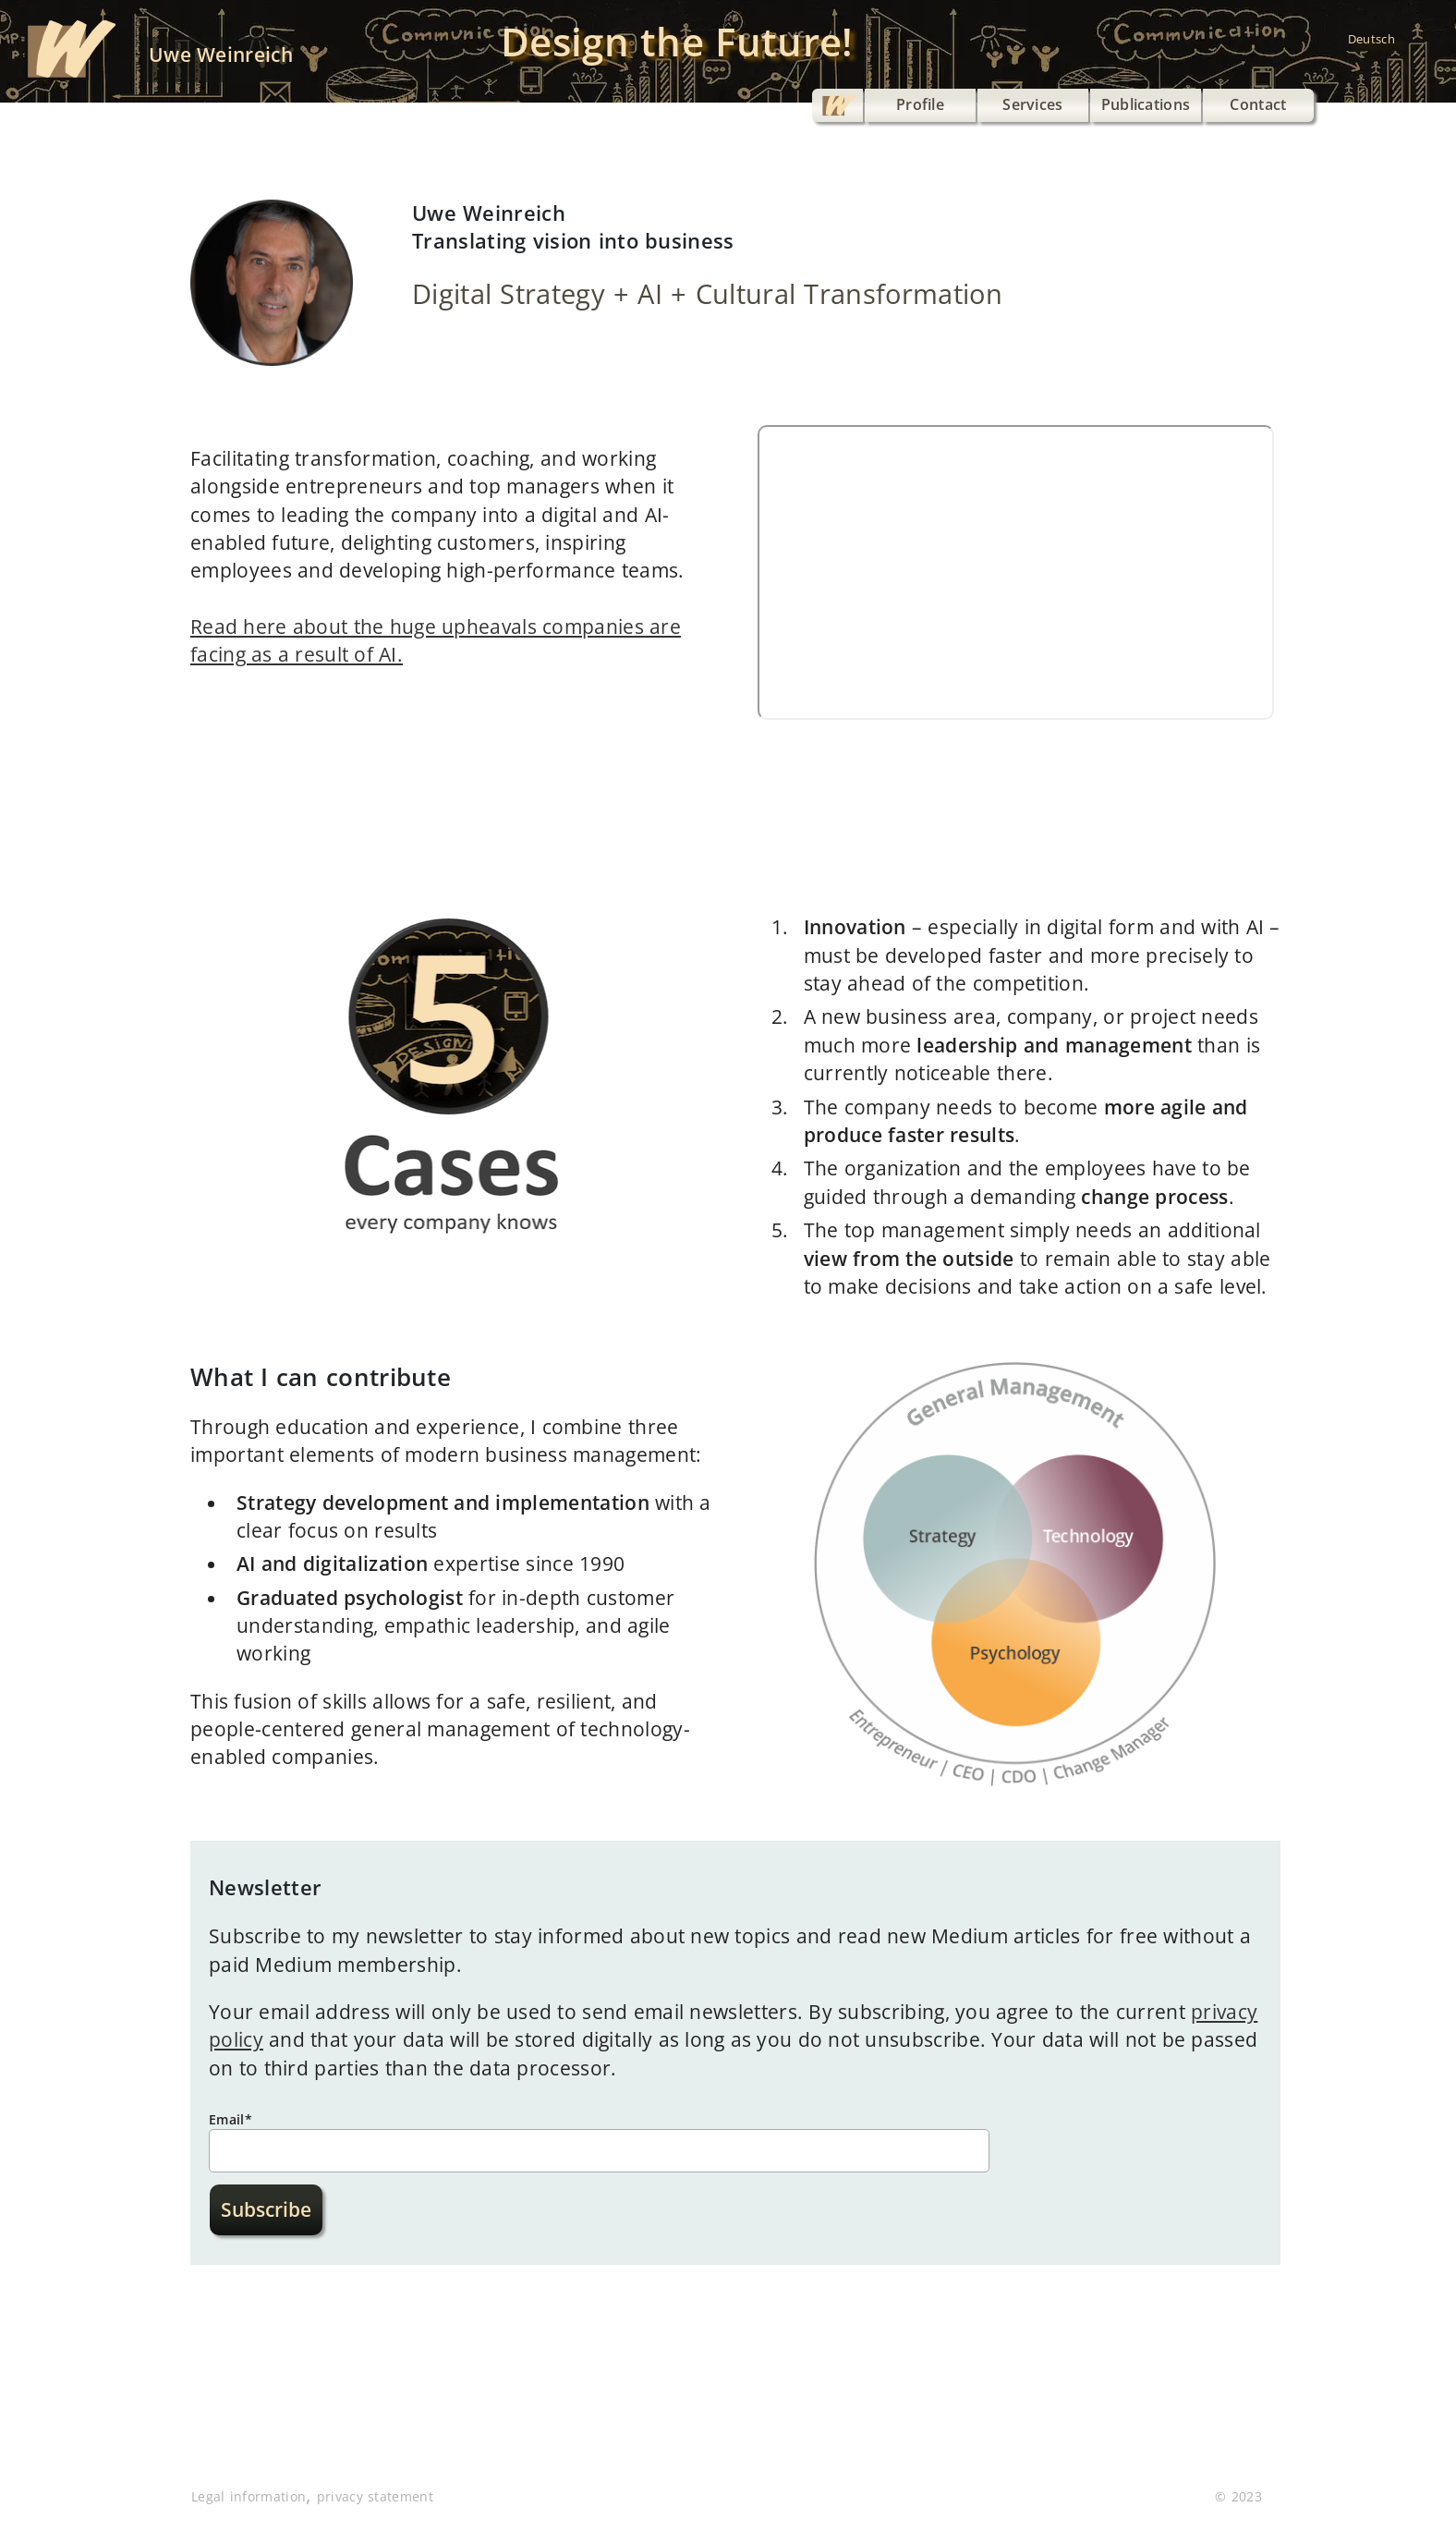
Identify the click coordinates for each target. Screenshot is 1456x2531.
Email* (230, 2119)
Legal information (248, 2496)
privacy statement (375, 2496)
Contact (1258, 104)
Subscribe (266, 2209)
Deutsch (1371, 38)
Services (1032, 104)
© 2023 (1238, 2496)
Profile (920, 104)
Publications (1146, 104)
